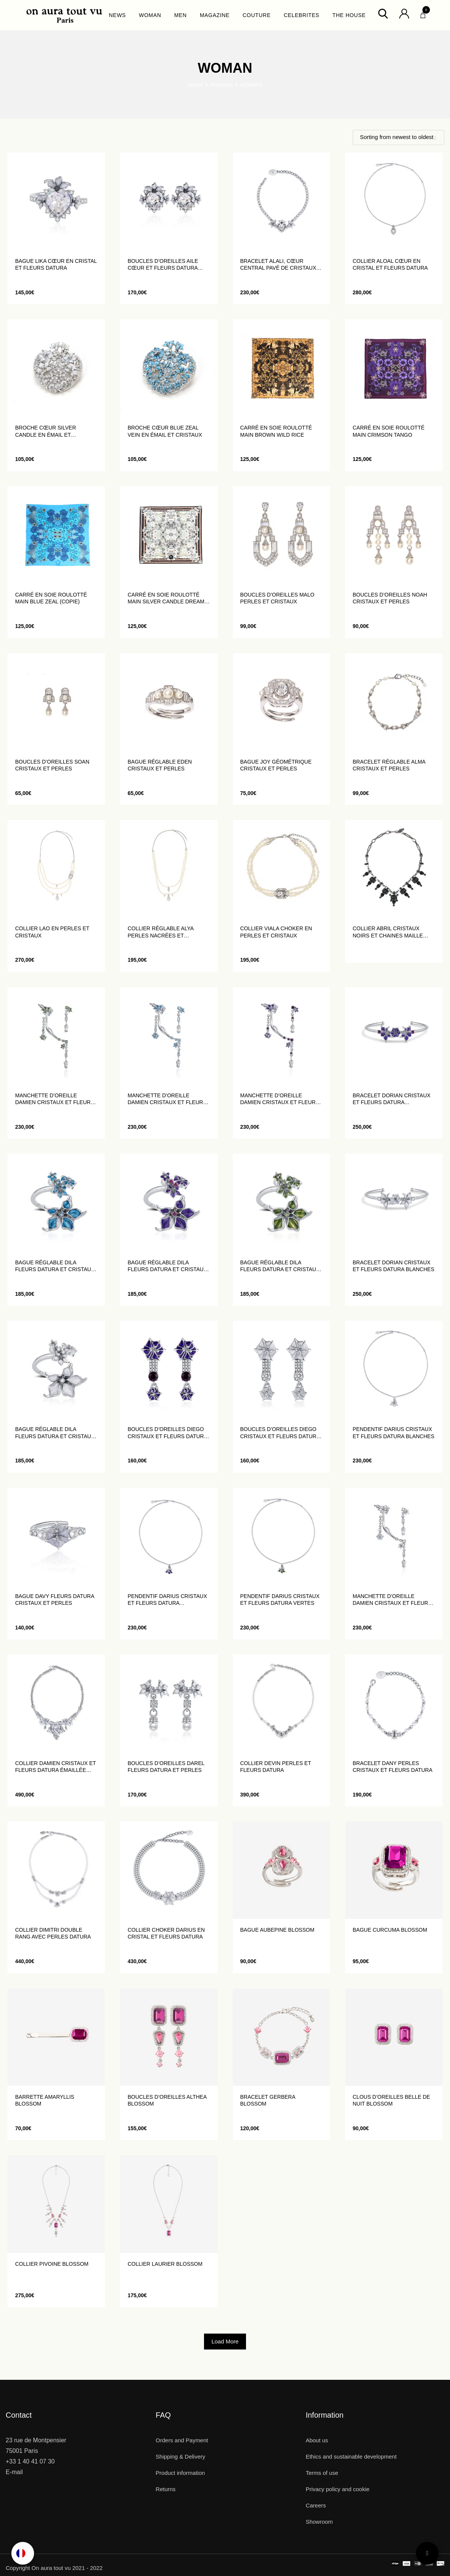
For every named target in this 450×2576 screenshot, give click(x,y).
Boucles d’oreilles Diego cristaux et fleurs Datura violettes (167, 1432)
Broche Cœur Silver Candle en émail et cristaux (45, 431)
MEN (180, 15)
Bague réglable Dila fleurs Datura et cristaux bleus (55, 1266)
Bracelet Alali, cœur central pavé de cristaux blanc (278, 264)
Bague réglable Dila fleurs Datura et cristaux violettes (167, 1266)
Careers (316, 2505)
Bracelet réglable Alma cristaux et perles (389, 765)
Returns (166, 2489)
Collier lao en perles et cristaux (52, 931)
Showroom (319, 2521)
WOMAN (150, 15)
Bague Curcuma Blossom (390, 1930)
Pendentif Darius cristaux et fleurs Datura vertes (280, 1599)
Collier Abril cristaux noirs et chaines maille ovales (388, 932)
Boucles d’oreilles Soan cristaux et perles (52, 765)
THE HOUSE (349, 15)
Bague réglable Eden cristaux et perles (160, 765)
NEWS (117, 15)
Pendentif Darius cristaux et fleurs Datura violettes (167, 1599)
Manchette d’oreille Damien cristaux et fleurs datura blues (167, 1099)
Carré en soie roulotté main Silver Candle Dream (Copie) (166, 598)
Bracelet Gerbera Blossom (267, 2100)
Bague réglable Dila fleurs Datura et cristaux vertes (280, 1266)
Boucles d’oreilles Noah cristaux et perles (390, 598)
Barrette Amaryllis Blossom (44, 2100)
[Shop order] (398, 137)
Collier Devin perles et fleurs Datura (275, 1766)
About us (317, 2440)
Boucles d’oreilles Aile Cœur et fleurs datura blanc (163, 264)
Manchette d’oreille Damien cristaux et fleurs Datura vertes (54, 1099)
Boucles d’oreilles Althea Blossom (167, 2100)
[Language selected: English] (22, 2553)
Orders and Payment (182, 2440)
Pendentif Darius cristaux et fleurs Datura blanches (393, 1432)
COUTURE (257, 15)
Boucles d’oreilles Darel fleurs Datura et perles (166, 1766)
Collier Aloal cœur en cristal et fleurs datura (390, 264)
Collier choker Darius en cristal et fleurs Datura (166, 1933)
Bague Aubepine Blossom (277, 1930)
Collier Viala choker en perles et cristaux (276, 931)
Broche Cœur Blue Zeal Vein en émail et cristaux (165, 431)
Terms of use (322, 2473)
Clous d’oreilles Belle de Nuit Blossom (391, 2100)
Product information (180, 2473)
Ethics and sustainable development (351, 2456)
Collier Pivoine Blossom (52, 2264)
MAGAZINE (215, 15)
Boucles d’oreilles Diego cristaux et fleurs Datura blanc (280, 1432)
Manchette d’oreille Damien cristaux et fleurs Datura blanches (392, 1599)
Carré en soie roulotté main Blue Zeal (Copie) (51, 598)
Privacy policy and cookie (337, 2489)
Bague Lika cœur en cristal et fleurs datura (56, 264)
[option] (22, 2553)
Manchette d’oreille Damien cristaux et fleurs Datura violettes (279, 1099)
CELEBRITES (301, 15)
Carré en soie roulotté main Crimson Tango (389, 431)
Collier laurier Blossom (165, 2264)
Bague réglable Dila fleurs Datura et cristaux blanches (55, 1432)
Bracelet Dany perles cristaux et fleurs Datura (393, 1766)
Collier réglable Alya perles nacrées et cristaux (160, 932)
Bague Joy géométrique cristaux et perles (276, 765)
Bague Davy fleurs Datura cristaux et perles (54, 1599)
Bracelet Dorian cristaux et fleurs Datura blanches (393, 1265)
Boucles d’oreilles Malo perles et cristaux (277, 598)
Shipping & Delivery (180, 2456)
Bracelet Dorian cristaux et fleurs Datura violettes (392, 1099)
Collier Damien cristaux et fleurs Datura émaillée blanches (55, 1766)
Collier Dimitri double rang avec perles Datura (53, 1933)
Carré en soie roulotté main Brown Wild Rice (276, 431)
